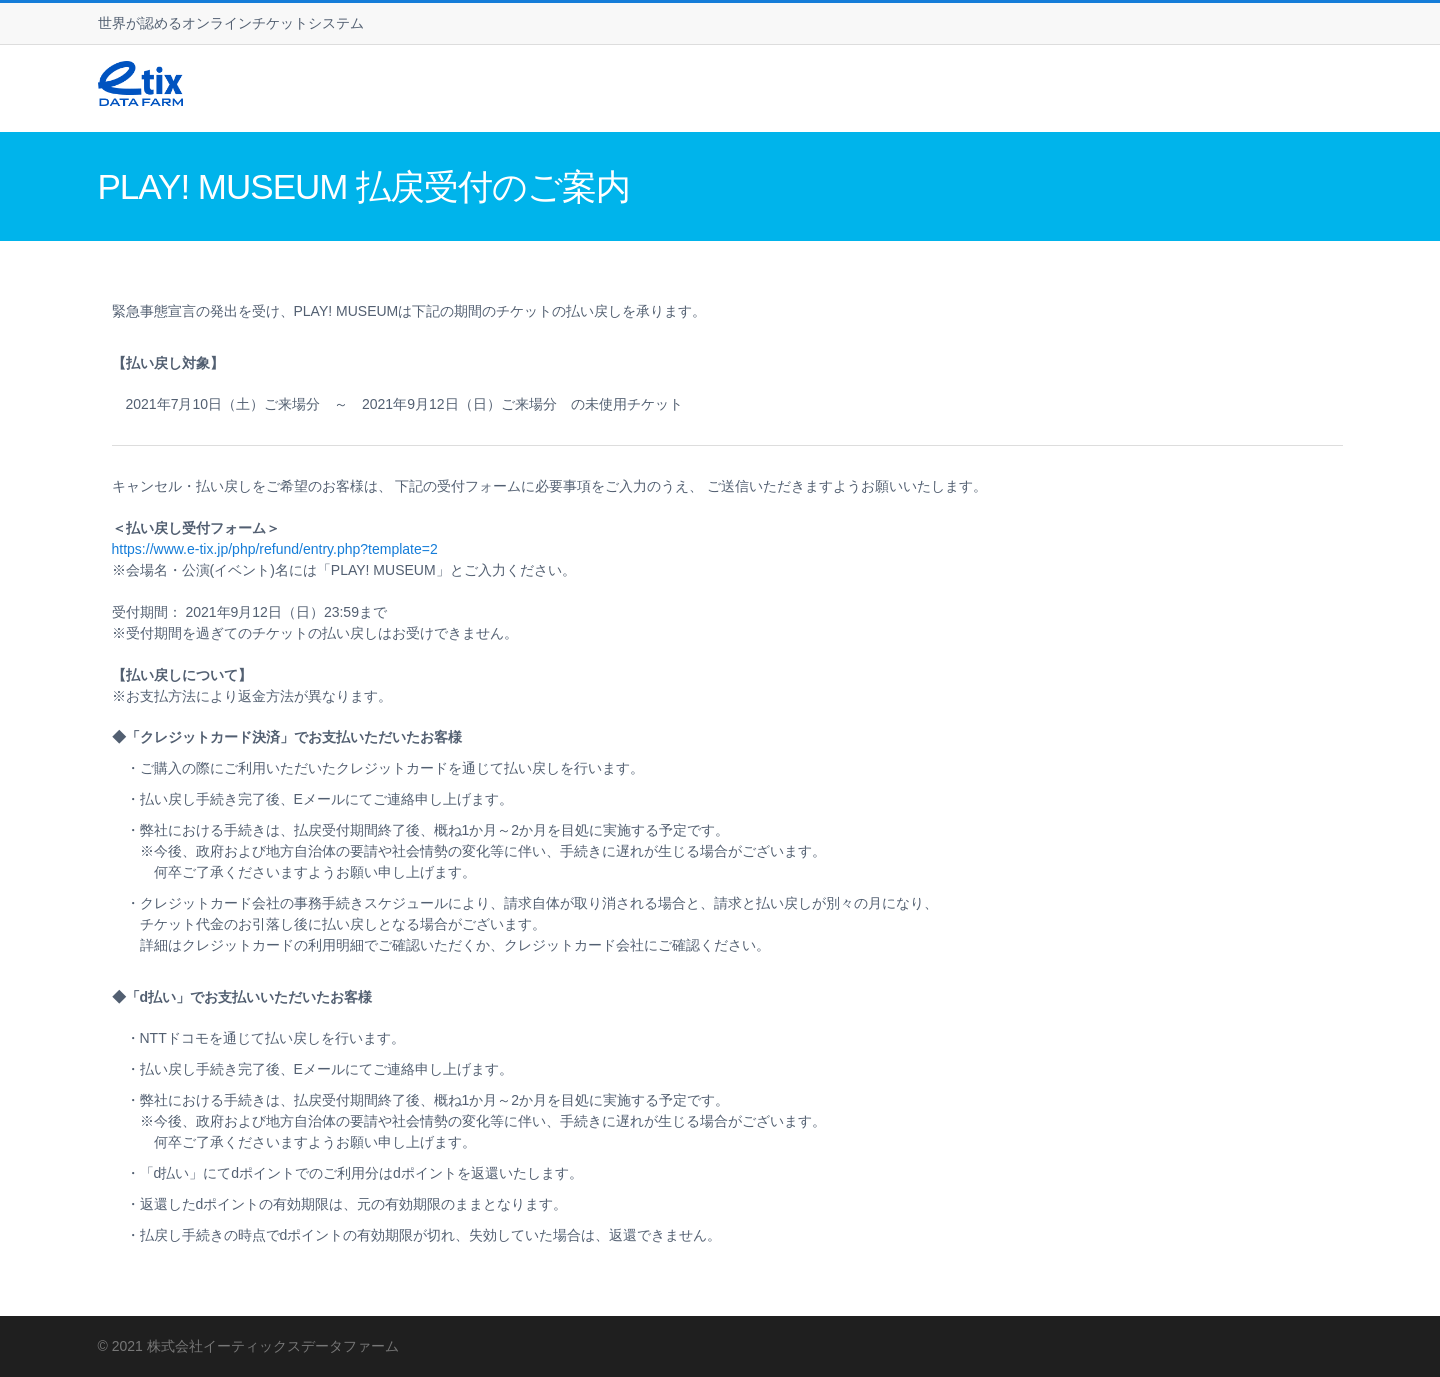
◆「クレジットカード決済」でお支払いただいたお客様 (287, 737)
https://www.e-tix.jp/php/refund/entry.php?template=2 (275, 549)
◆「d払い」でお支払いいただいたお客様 (242, 997)
